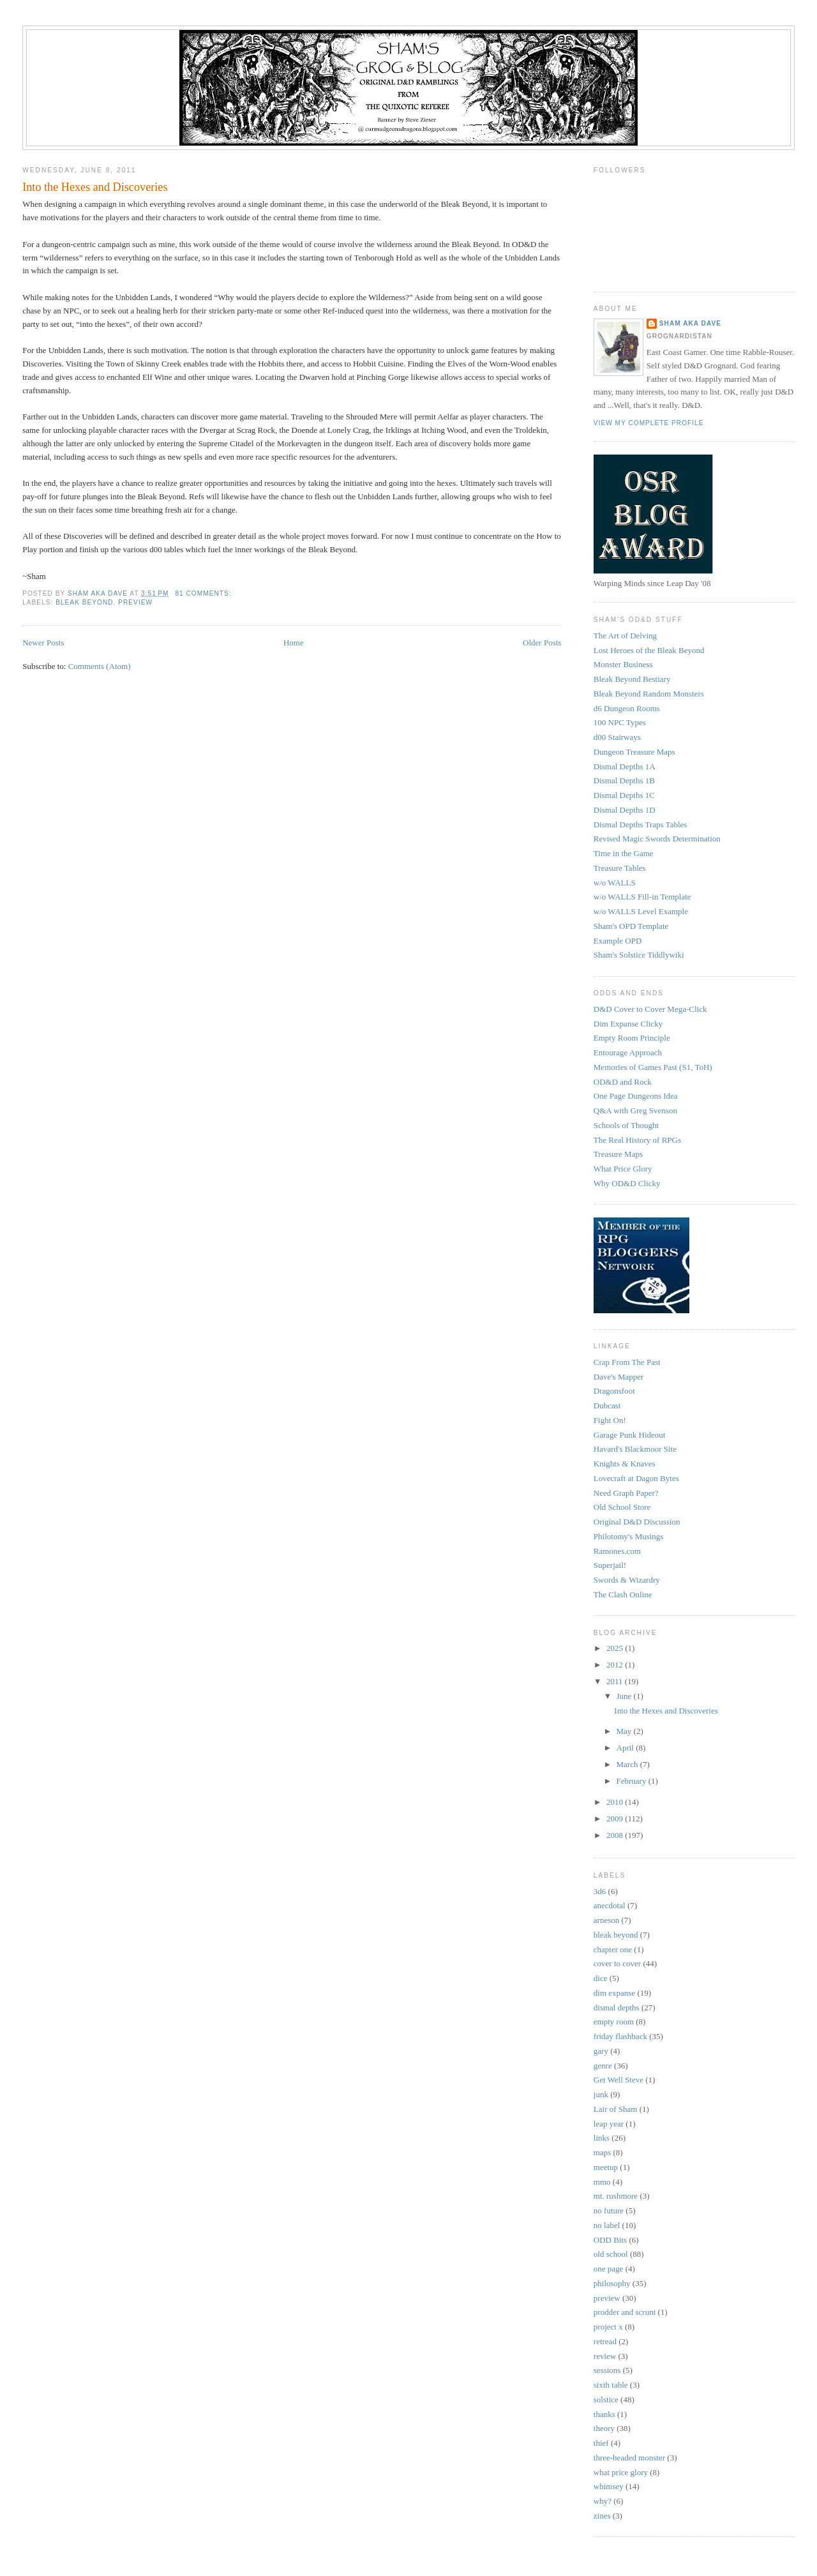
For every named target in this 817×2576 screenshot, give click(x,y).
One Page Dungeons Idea (636, 1096)
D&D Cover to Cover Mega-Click (650, 1009)
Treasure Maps (618, 1154)
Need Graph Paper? (626, 1493)
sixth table (611, 2385)
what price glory (621, 2472)
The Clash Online (623, 1594)
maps (602, 2152)
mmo (602, 2182)
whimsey (609, 2486)
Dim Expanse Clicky (628, 1023)
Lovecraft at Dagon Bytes (636, 1478)
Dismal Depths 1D (625, 810)
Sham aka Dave (690, 323)
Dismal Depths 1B (624, 780)
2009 (615, 1818)
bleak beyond (84, 602)
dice (601, 1978)
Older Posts (542, 642)
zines (602, 2515)
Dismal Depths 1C (624, 795)
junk (601, 2094)
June (625, 1696)
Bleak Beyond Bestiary (632, 679)
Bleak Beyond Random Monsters (649, 693)
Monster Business (623, 664)
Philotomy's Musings (629, 1536)
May (625, 1731)
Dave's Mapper (619, 1377)
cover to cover (617, 1963)
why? (602, 2501)
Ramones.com (617, 1551)
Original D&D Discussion (637, 1521)
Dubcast (607, 1405)
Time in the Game (624, 853)
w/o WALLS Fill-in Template (642, 896)
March (628, 1764)
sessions (607, 2370)
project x (608, 2326)
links (602, 2138)
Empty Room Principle (632, 1038)
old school (611, 2254)
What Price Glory (623, 1168)
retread (605, 2341)
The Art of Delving (625, 635)
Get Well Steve (618, 2079)
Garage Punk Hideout (630, 1435)
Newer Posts (43, 642)
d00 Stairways (617, 737)
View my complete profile (649, 422)
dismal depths (617, 2007)
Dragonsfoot (614, 1391)
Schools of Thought (626, 1125)
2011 (615, 1681)
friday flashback (620, 2036)
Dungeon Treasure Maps (634, 752)
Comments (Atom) (99, 666)
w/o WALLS (615, 882)
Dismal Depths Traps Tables (640, 824)
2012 (615, 1664)
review (605, 2356)
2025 (615, 1648)
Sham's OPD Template (631, 926)
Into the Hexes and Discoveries (94, 187)
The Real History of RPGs (637, 1140)
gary (601, 2051)
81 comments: (204, 593)
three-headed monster (629, 2457)
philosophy (612, 2283)
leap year (609, 2123)
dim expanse (614, 1993)
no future (609, 2210)
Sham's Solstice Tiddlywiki (639, 955)
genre (603, 2065)
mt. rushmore (616, 2196)
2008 (615, 1835)
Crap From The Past (627, 1362)
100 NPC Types (620, 722)
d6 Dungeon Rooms (627, 708)
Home (293, 642)
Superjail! (610, 1565)
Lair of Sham (616, 2109)
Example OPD (617, 940)
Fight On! (610, 1420)
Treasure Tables (620, 868)
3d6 (600, 1891)
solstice (606, 2399)
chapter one (613, 1949)
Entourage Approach (628, 1052)
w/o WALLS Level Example (641, 911)
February (632, 1781)
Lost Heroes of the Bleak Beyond (649, 650)
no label (607, 2225)
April (626, 1747)
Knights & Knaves (625, 1463)
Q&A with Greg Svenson (635, 1110)
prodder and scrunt (625, 2312)
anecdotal (610, 1905)
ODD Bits (610, 2240)
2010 (615, 1802)
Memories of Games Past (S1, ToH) (653, 1067)
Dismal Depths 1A (625, 766)
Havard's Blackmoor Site (635, 1449)
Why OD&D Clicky (627, 1183)
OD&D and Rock (623, 1082)
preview (135, 602)
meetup (606, 2167)
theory (604, 2428)
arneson (606, 1920)
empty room (614, 2021)
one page (609, 2268)
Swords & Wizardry (627, 1580)
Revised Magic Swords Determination (657, 838)
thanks (604, 2414)
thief (601, 2443)
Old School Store (622, 1507)
